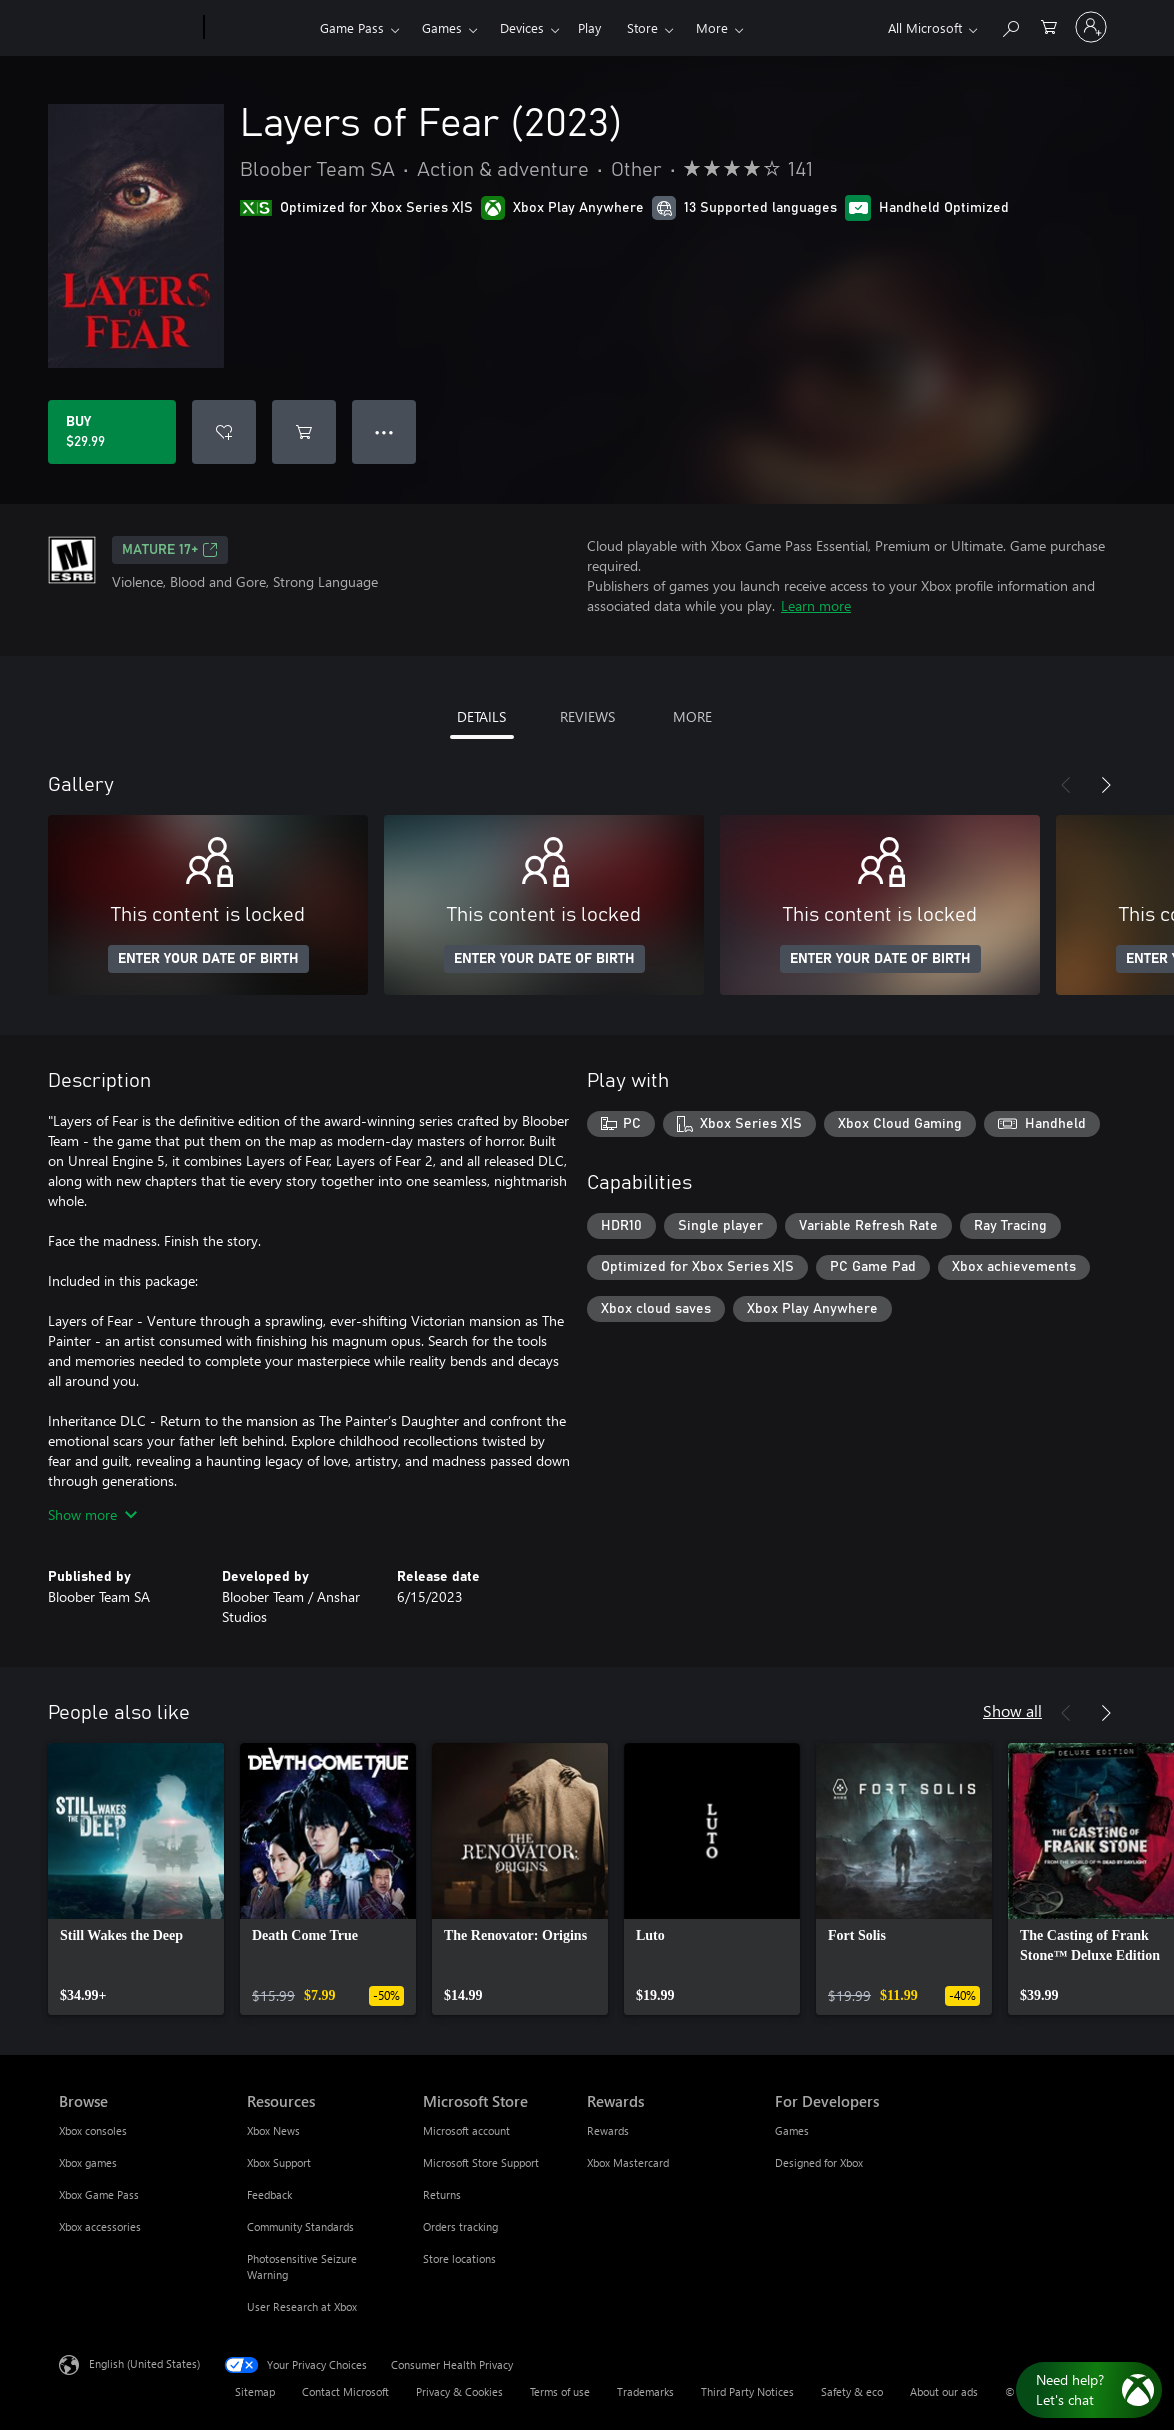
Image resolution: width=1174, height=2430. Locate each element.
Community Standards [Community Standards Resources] (300, 2226)
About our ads (944, 2391)
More (712, 27)
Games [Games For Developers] (792, 2130)
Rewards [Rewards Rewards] (608, 2130)
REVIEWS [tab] (587, 716)
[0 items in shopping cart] (1049, 25)
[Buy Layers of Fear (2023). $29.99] (112, 432)
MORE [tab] (692, 716)
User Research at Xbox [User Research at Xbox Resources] (302, 2306)
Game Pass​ (352, 27)
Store (642, 27)
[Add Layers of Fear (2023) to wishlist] (224, 432)
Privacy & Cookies (459, 2391)
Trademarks (645, 2391)
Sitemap (255, 2391)
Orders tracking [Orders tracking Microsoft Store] (460, 2226)
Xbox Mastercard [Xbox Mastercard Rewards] (628, 2162)
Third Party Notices (747, 2391)
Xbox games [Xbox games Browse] (88, 2162)
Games (442, 27)
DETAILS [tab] (481, 716)
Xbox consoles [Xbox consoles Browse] (93, 2130)
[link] (136, 1879)
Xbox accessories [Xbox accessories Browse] (100, 2226)
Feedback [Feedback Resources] (269, 2194)
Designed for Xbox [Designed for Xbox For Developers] (819, 2162)
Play (589, 27)
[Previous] (1066, 785)
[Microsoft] (127, 28)
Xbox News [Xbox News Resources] (273, 2130)
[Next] (1106, 785)
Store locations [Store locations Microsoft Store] (459, 2258)
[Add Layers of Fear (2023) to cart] (304, 432)
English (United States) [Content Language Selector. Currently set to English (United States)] (144, 2363)
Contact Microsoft (345, 2391)
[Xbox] (259, 28)
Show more (92, 1514)
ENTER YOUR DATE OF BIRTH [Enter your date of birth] (208, 959)
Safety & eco (852, 2391)
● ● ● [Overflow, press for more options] (384, 431)
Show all (1012, 1710)
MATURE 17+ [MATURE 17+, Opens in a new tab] (170, 550)
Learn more (816, 605)
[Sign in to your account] (1091, 27)
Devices (522, 27)
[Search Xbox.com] (1010, 25)
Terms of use (560, 2391)
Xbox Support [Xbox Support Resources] (279, 2162)
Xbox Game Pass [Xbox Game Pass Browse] (99, 2194)
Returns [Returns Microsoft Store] (442, 2194)
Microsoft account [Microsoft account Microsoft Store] (466, 2130)
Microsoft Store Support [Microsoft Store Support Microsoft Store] (481, 2162)
